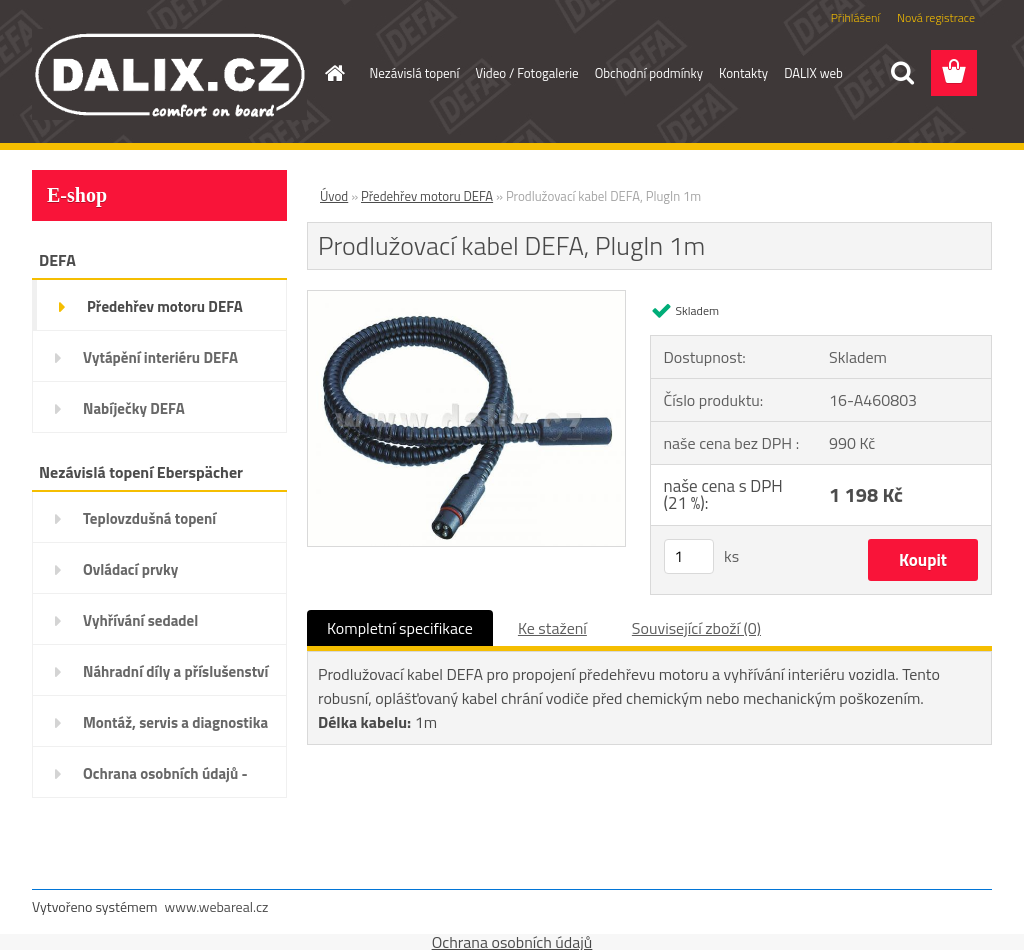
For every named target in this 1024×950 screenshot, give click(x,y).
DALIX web (813, 73)
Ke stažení (552, 628)
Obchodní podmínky (649, 73)
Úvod (334, 196)
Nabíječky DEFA (134, 408)
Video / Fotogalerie (526, 73)
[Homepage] (332, 73)
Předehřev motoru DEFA (165, 306)
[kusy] (689, 556)
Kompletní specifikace (400, 628)
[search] (902, 73)
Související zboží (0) (696, 628)
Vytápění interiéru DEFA (160, 357)
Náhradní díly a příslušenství (175, 671)
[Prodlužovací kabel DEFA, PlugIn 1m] (466, 299)
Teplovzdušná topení (149, 518)
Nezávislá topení (415, 73)
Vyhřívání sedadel (140, 620)
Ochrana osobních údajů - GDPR (165, 780)
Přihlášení (855, 17)
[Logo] (169, 74)
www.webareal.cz (217, 906)
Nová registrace (936, 17)
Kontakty (743, 73)
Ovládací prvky (130, 569)
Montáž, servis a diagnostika (175, 722)
